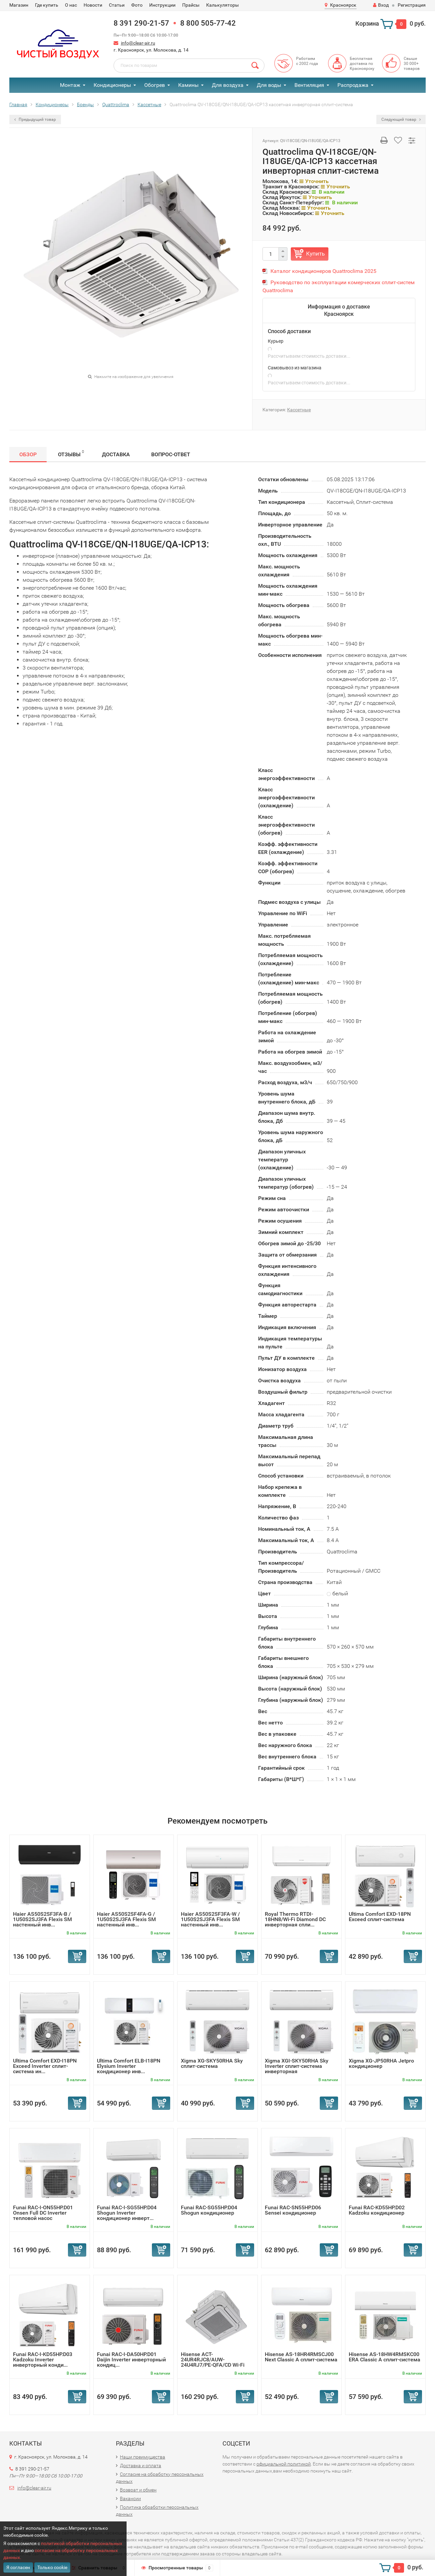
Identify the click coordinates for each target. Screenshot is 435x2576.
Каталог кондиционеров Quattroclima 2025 (323, 271)
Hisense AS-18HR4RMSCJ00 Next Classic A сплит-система (301, 2357)
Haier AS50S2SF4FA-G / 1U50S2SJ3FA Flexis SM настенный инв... (126, 1919)
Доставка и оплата (140, 2465)
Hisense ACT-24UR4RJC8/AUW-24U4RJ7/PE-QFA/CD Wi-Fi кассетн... (212, 2362)
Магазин (18, 5)
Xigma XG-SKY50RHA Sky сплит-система (212, 2063)
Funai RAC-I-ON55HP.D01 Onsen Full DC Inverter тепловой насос (43, 2212)
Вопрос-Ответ (170, 454)
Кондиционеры (112, 85)
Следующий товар (401, 119)
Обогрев (154, 85)
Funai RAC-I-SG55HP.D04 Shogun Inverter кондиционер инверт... (127, 2212)
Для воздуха (227, 85)
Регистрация (412, 5)
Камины (188, 85)
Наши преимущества (142, 2457)
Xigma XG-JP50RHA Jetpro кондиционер (381, 2063)
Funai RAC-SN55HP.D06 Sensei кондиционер (293, 2210)
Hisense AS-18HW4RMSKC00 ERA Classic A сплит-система (384, 2357)
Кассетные (299, 409)
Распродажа (352, 85)
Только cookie (52, 2567)
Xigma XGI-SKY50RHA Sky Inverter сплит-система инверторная (296, 2066)
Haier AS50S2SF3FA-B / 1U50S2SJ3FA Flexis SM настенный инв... (42, 1919)
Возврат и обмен (138, 2489)
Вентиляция (309, 85)
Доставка (116, 454)
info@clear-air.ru (138, 43)
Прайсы (191, 5)
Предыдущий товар (35, 119)
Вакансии (130, 2498)
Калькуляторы (222, 5)
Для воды (269, 85)
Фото (137, 5)
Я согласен (18, 2567)
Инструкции (162, 5)
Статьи (117, 5)
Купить (315, 253)
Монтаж (70, 85)
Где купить (46, 5)
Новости (93, 5)
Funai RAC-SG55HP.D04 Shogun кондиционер (209, 2210)
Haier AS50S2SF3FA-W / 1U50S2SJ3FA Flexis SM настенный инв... (210, 1919)
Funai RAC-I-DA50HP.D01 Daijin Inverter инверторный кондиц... (131, 2359)
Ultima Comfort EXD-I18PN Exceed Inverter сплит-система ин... (45, 2066)
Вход (381, 5)
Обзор (28, 454)
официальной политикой (283, 2464)
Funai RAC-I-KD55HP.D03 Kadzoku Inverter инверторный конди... (42, 2359)
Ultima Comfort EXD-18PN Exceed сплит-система (380, 1916)
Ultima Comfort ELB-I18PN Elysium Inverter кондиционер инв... (128, 2066)
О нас (71, 5)
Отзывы (71, 453)
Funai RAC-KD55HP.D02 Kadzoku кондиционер (377, 2210)
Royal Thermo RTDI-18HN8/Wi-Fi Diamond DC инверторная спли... (295, 1919)
